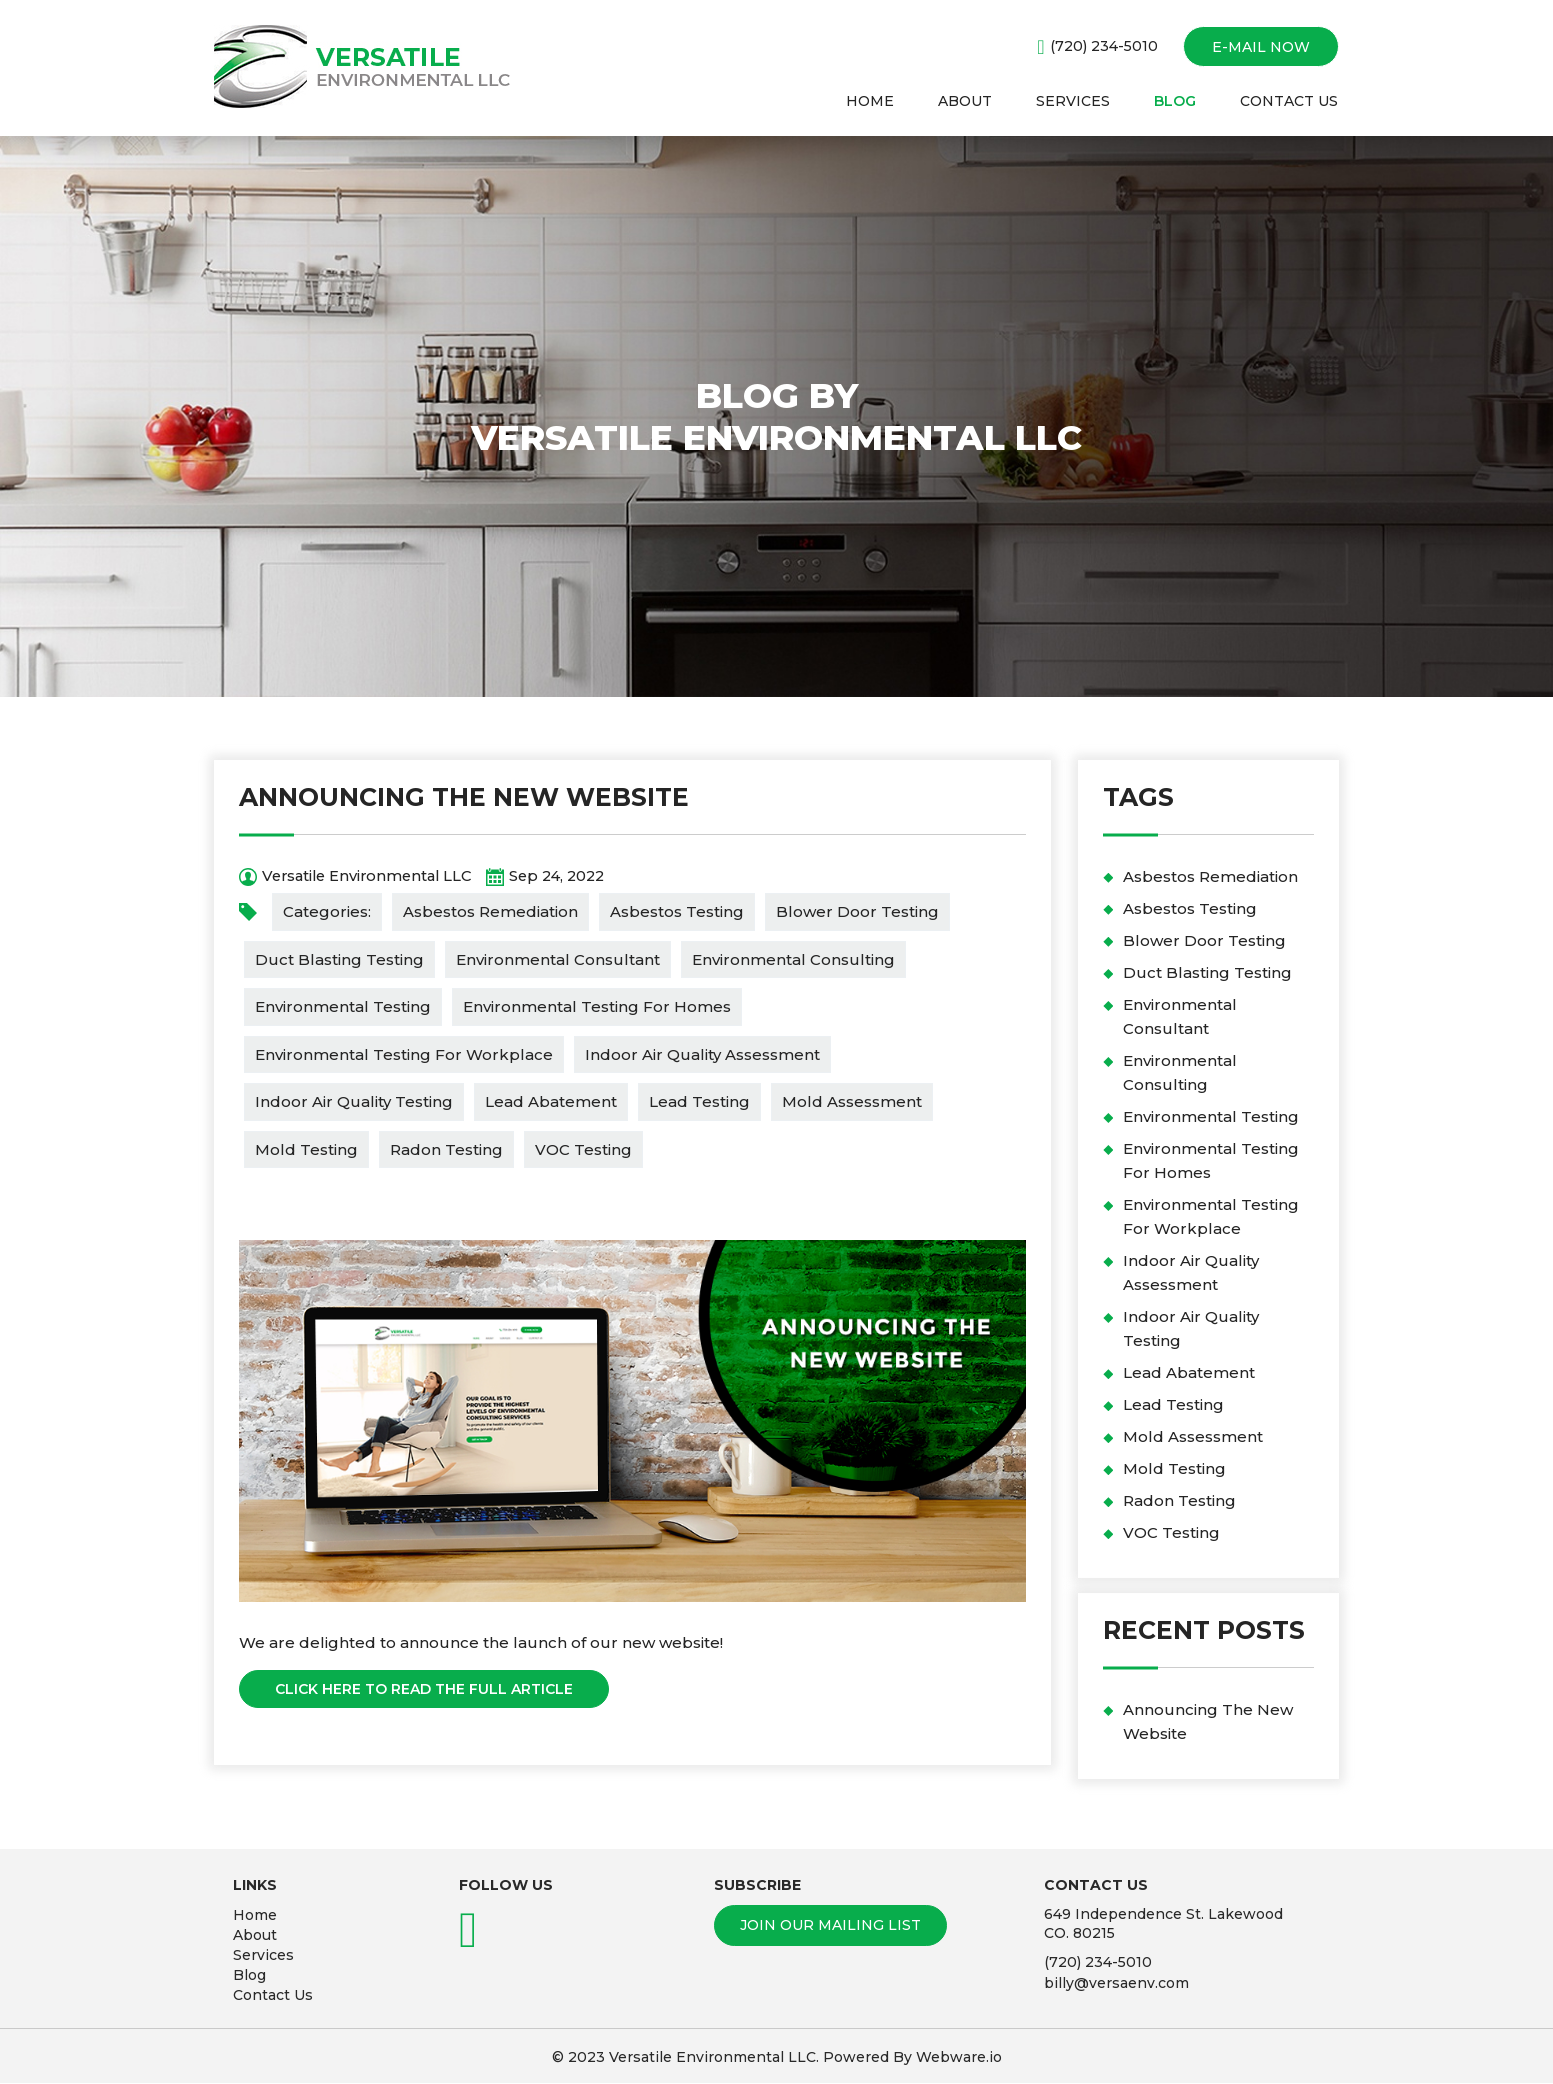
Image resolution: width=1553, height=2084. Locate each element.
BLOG (1176, 101)
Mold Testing (307, 1150)
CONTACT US (1290, 101)
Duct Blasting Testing (340, 960)
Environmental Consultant (559, 960)
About (256, 1935)
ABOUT (966, 101)
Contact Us (274, 1995)
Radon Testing (447, 1150)
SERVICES (1074, 101)
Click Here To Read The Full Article (425, 1689)
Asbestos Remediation (491, 912)
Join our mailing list (831, 1926)
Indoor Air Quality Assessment (703, 1055)
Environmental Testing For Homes (598, 1007)
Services (264, 1955)
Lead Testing (700, 1102)
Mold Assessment (853, 1102)
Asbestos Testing (678, 912)
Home (256, 1915)
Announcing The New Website (465, 797)
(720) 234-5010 (1103, 46)
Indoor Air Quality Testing (355, 1102)
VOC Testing (584, 1150)
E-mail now (1260, 47)
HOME (871, 101)
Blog (250, 1975)
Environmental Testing (344, 1007)
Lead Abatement (552, 1102)
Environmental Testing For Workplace (405, 1055)
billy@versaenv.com (1117, 1983)
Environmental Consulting (794, 960)
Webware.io (959, 2058)
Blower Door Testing (858, 912)
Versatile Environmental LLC (712, 2058)
